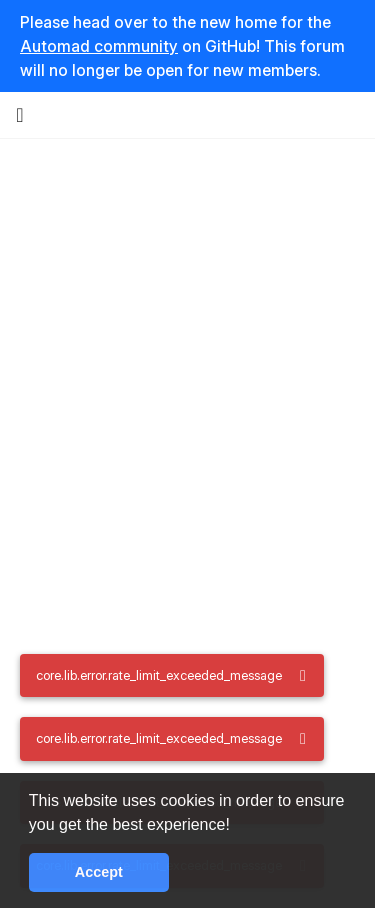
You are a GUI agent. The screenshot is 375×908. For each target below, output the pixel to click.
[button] (237, 826)
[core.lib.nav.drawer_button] (20, 115)
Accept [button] (99, 872)
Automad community (99, 46)
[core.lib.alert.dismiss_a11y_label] (303, 676)
